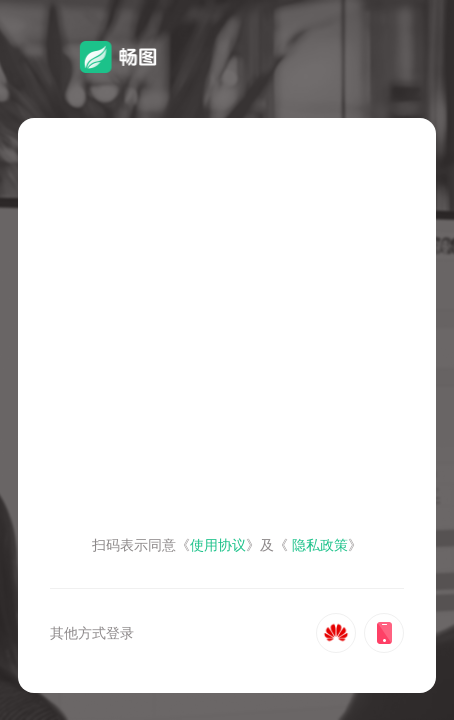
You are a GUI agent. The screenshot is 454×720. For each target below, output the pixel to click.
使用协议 (218, 545)
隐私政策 (320, 545)
